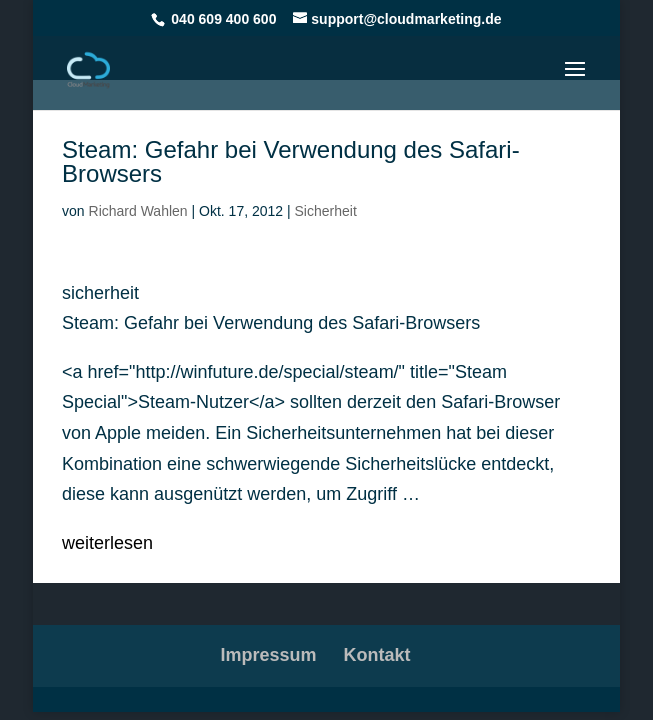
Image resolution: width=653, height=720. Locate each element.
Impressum (268, 655)
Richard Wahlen (138, 211)
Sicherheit (326, 211)
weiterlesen (107, 543)
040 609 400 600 (223, 19)
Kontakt (377, 655)
